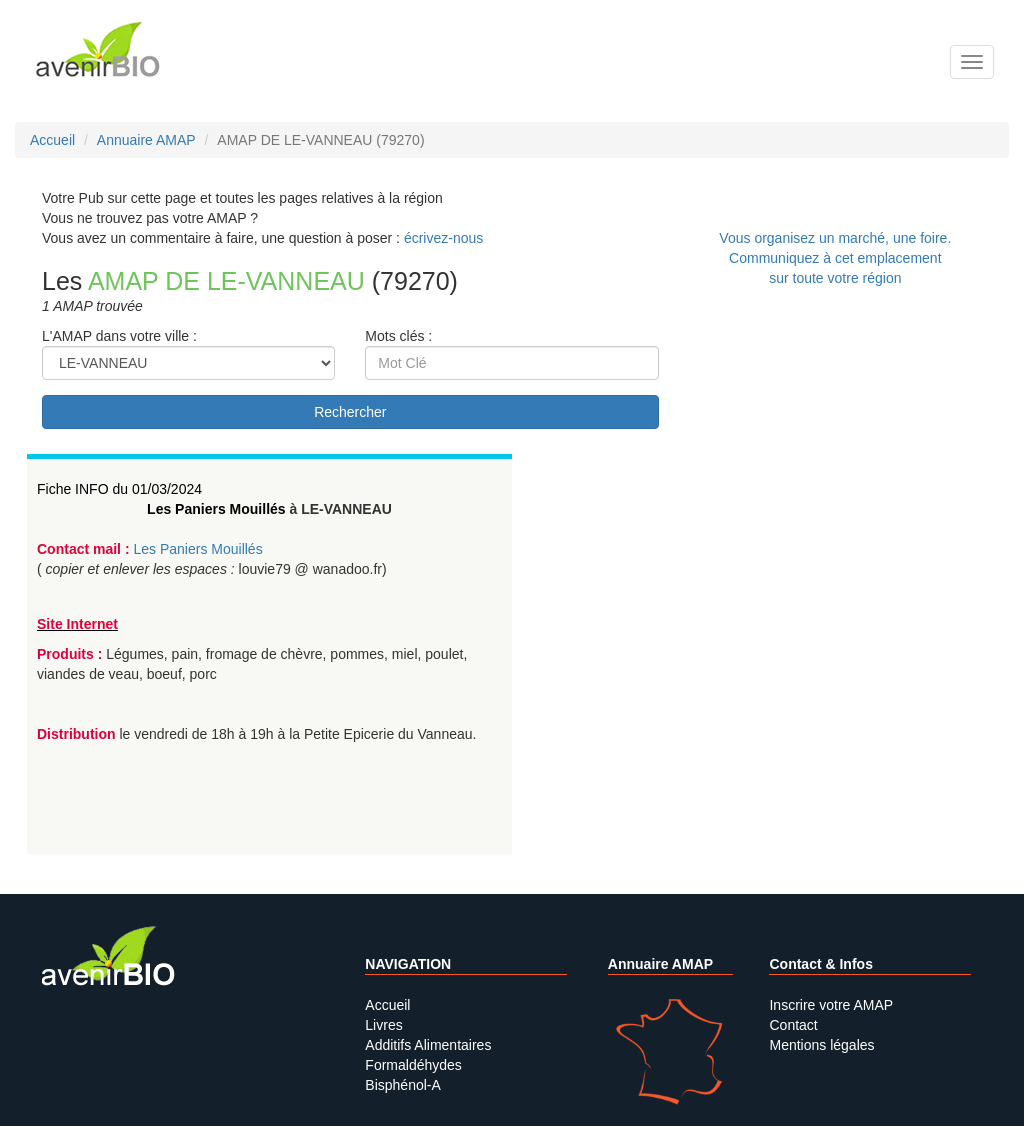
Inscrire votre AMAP (831, 1005)
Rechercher (350, 412)
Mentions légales (821, 1045)
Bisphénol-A (403, 1085)
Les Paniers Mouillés (216, 509)
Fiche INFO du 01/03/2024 (119, 489)
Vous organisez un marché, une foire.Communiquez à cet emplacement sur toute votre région (835, 258)
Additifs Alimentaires (428, 1045)
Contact (793, 1025)
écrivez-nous (443, 238)
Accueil (387, 1005)
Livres (383, 1025)
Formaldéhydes (413, 1065)
